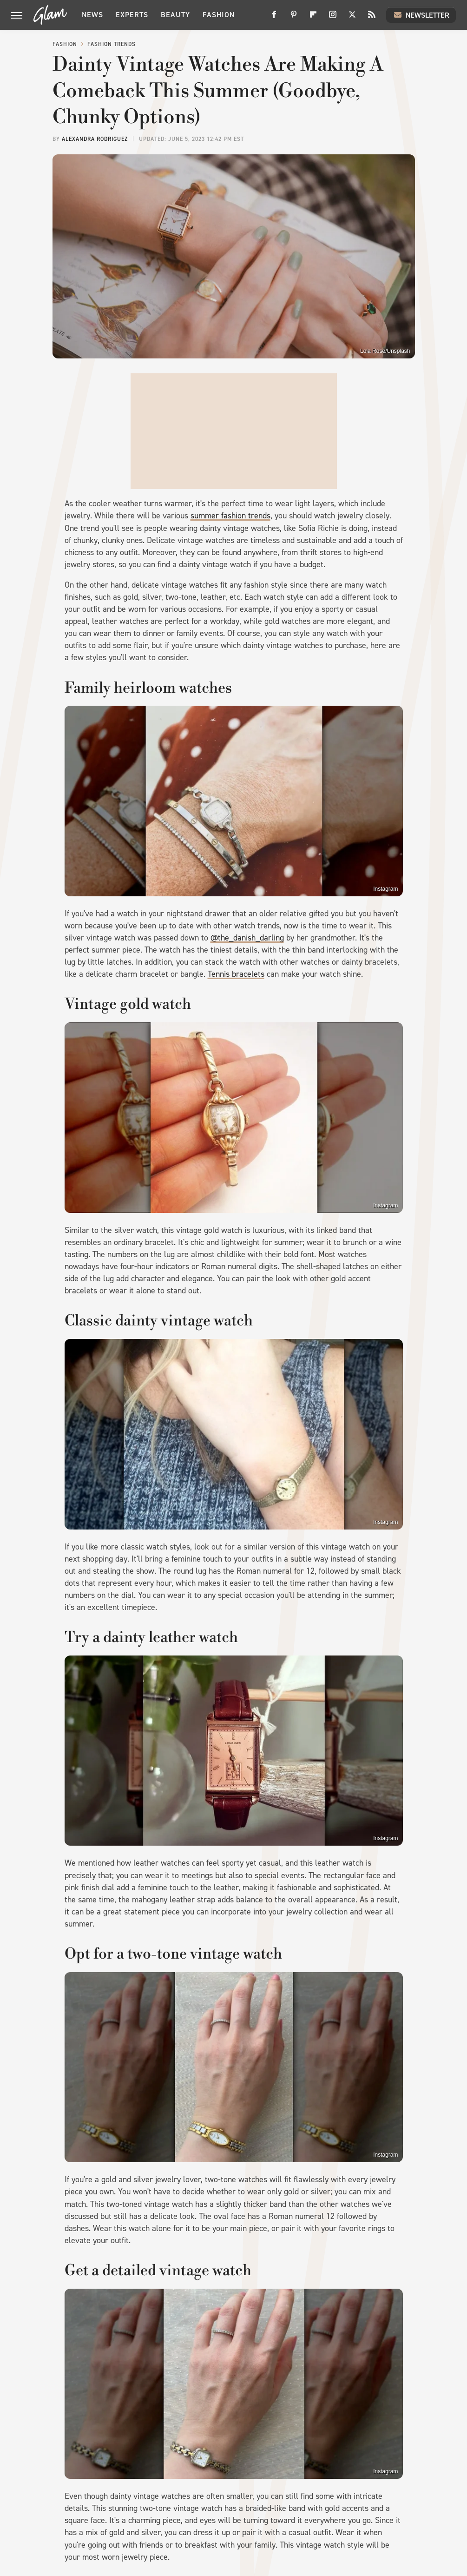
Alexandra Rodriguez (95, 139)
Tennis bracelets (236, 974)
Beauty (175, 15)
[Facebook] (274, 18)
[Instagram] (333, 18)
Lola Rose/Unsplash (385, 351)
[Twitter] (352, 18)
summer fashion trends (230, 515)
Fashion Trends (111, 44)
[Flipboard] (313, 18)
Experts (132, 15)
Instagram (385, 889)
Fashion (219, 15)
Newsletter (421, 15)
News (92, 15)
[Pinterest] (294, 18)
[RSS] (372, 18)
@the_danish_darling (247, 937)
